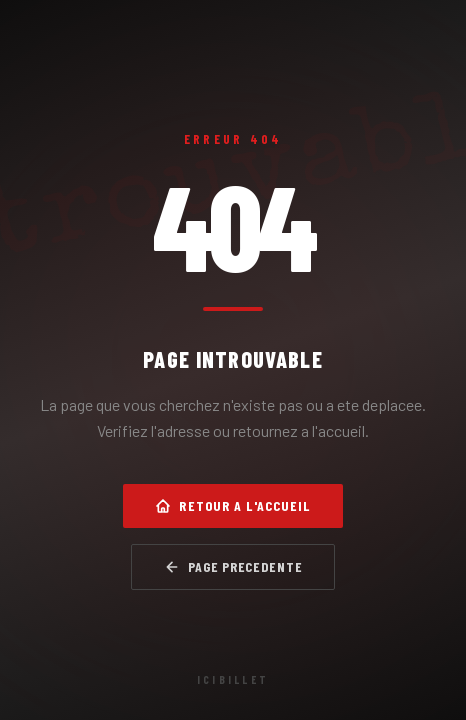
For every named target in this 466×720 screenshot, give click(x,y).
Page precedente (233, 566)
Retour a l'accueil (232, 505)
